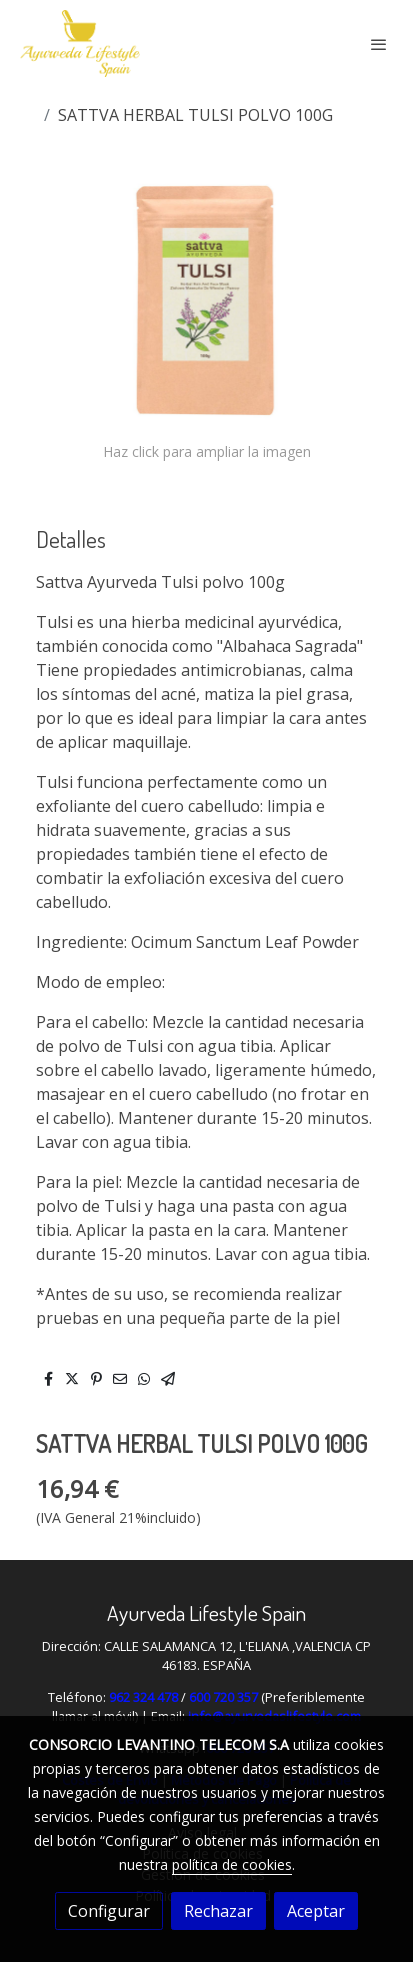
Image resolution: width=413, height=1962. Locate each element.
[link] (80, 43)
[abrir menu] (379, 44)
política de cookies (232, 1864)
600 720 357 (223, 1697)
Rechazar (218, 1911)
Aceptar (316, 1911)
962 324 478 (143, 1697)
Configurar (109, 1911)
